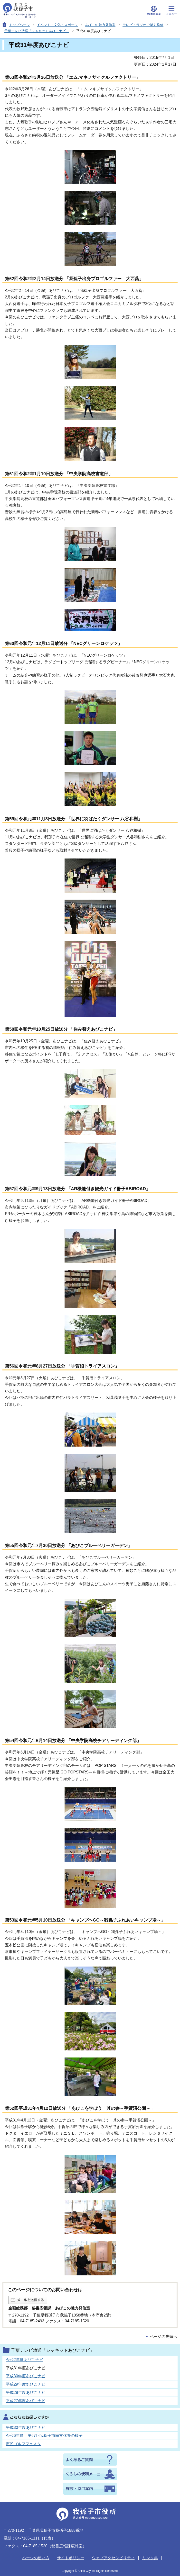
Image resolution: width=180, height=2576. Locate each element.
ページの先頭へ (163, 2336)
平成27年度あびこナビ (25, 2401)
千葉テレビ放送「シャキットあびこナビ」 (36, 31)
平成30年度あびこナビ (25, 2376)
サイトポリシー (70, 2558)
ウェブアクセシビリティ (113, 2558)
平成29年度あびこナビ (25, 2384)
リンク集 (150, 2558)
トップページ (19, 25)
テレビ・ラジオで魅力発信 (143, 25)
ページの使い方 (35, 2558)
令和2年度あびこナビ (24, 2360)
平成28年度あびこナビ (25, 2392)
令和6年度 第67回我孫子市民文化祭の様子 (44, 2435)
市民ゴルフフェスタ (23, 2444)
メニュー (171, 10)
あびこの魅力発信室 (100, 25)
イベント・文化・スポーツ (57, 25)
